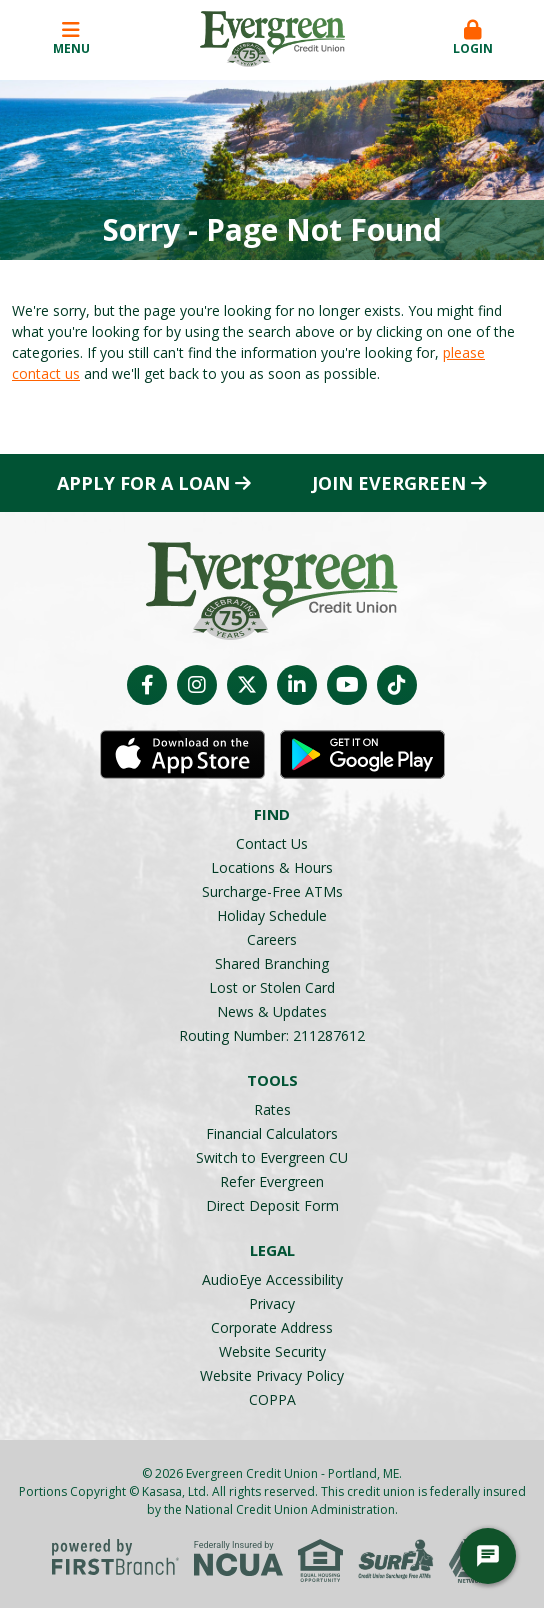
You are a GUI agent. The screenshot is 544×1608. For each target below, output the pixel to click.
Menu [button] (71, 38)
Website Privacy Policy (272, 1375)
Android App (362, 755)
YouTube (347, 685)
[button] (473, 39)
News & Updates (272, 1011)
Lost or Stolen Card (272, 987)
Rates (272, 1109)
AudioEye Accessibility (272, 1279)
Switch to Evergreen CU (272, 1157)
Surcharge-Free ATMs (272, 891)
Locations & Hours (272, 867)
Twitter (247, 685)
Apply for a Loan (143, 483)
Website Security (272, 1351)
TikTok (397, 685)
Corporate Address (272, 1327)
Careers (272, 939)
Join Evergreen (389, 483)
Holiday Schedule (272, 915)
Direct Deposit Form (272, 1205)
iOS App (182, 755)
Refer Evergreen (272, 1181)
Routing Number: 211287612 (272, 1035)
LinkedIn (297, 685)
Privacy (272, 1303)
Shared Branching (272, 963)
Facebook (147, 685)
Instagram (197, 685)
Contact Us (272, 843)
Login (473, 38)
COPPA (272, 1399)
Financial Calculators (272, 1133)
